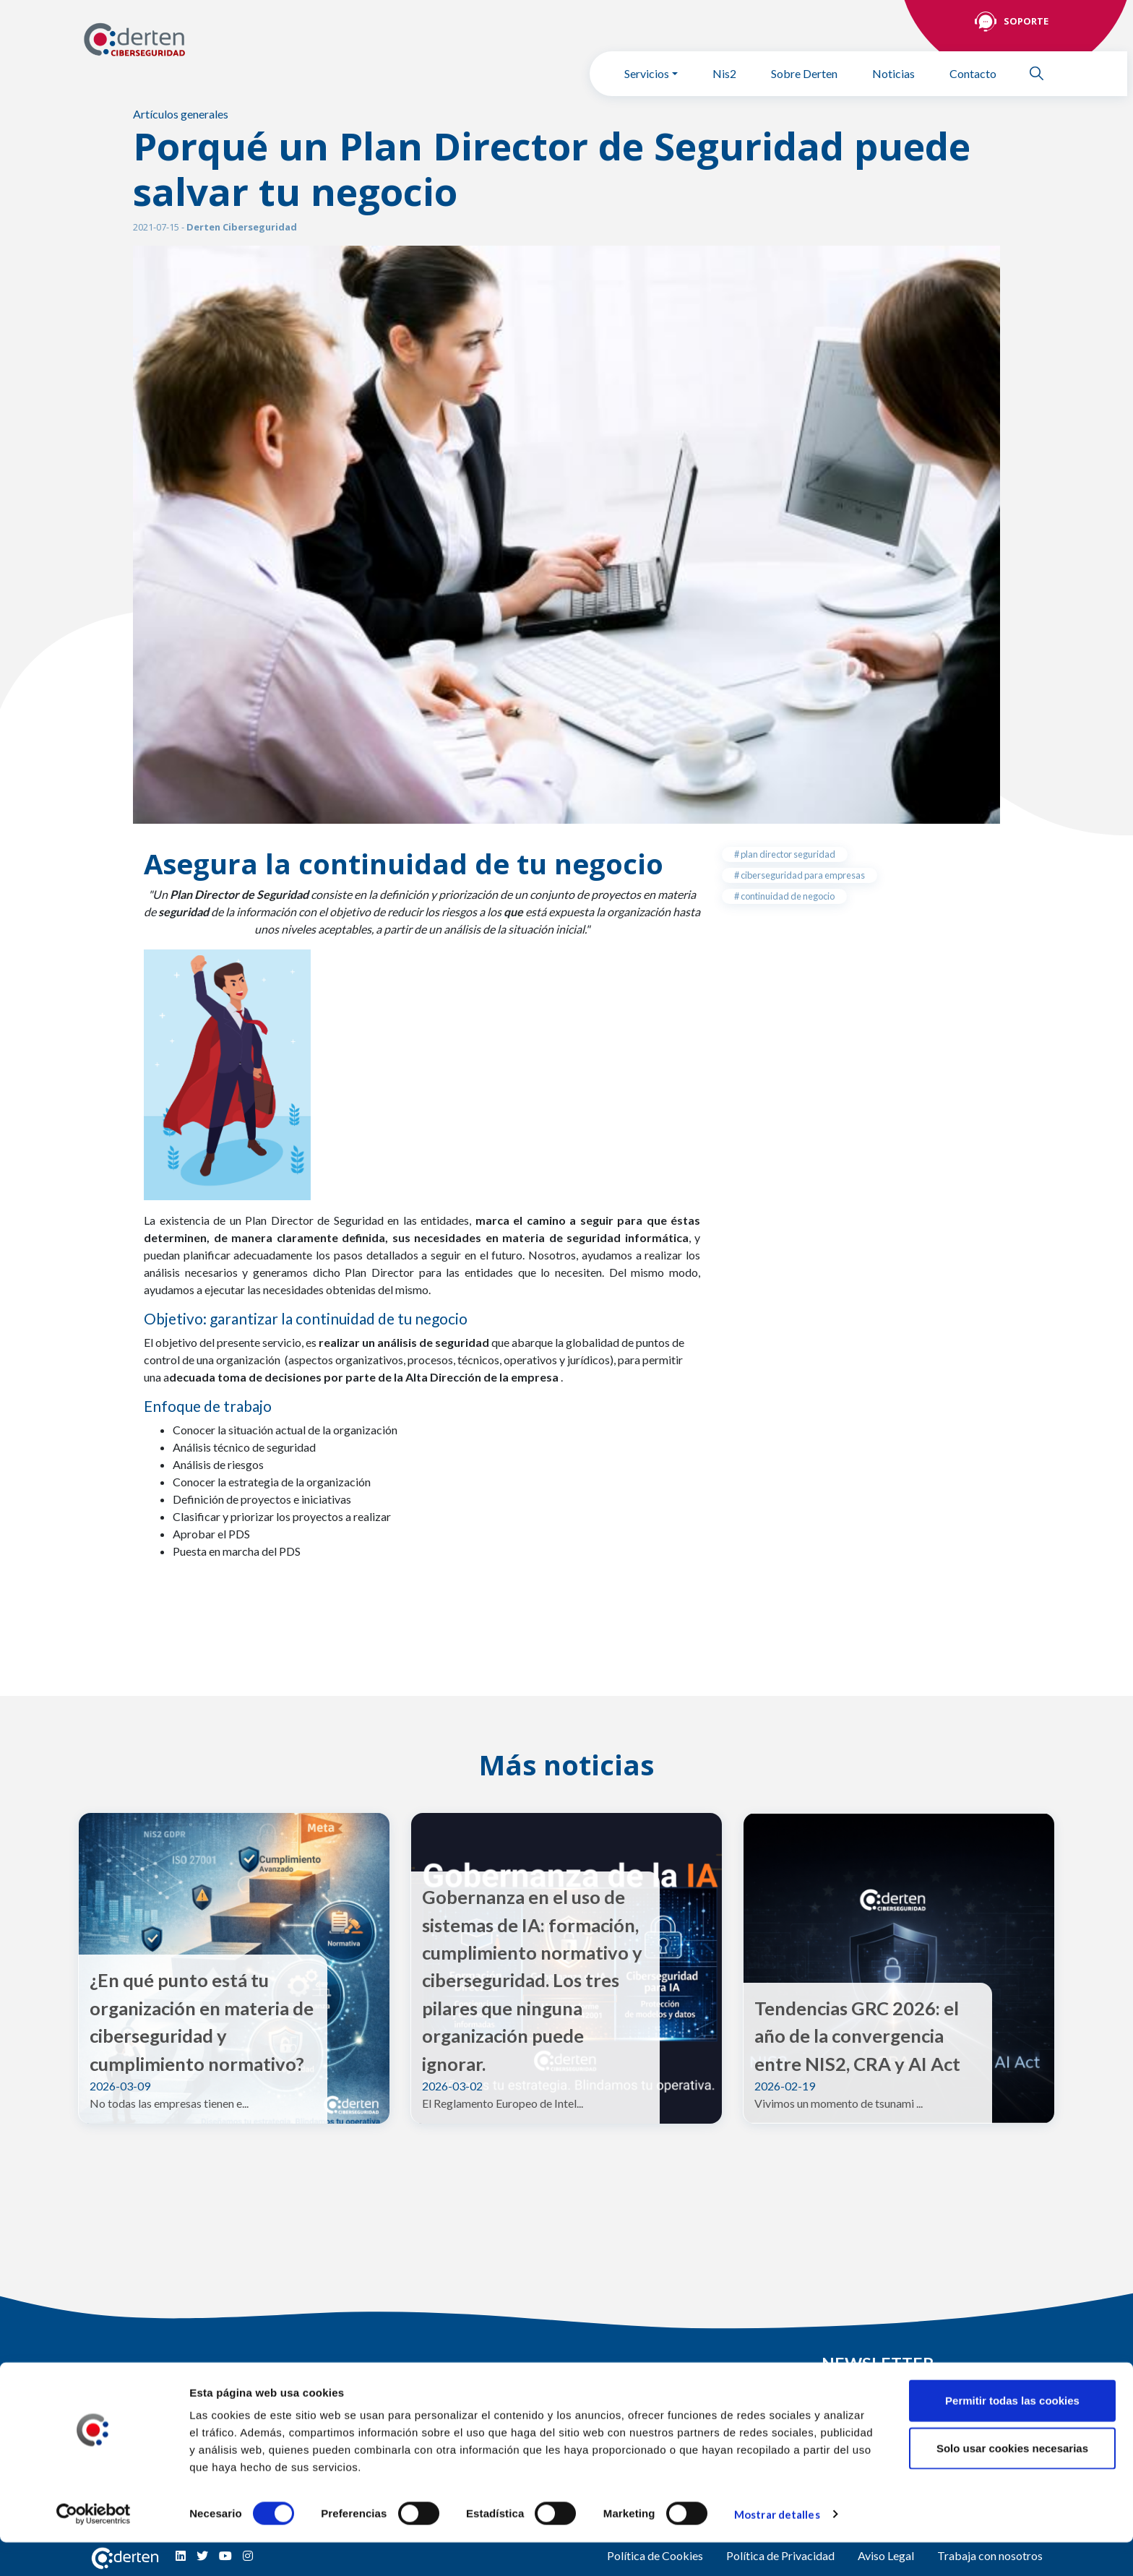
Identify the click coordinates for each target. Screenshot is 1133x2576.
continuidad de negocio (787, 896)
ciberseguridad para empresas (802, 875)
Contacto (972, 73)
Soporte (1026, 20)
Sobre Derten (804, 73)
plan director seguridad (787, 854)
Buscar (1042, 73)
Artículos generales (180, 114)
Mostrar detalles (777, 2547)
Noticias (893, 73)
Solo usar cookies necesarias (1012, 2482)
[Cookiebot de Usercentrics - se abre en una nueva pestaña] (93, 2548)
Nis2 (724, 73)
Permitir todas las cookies (1012, 2434)
